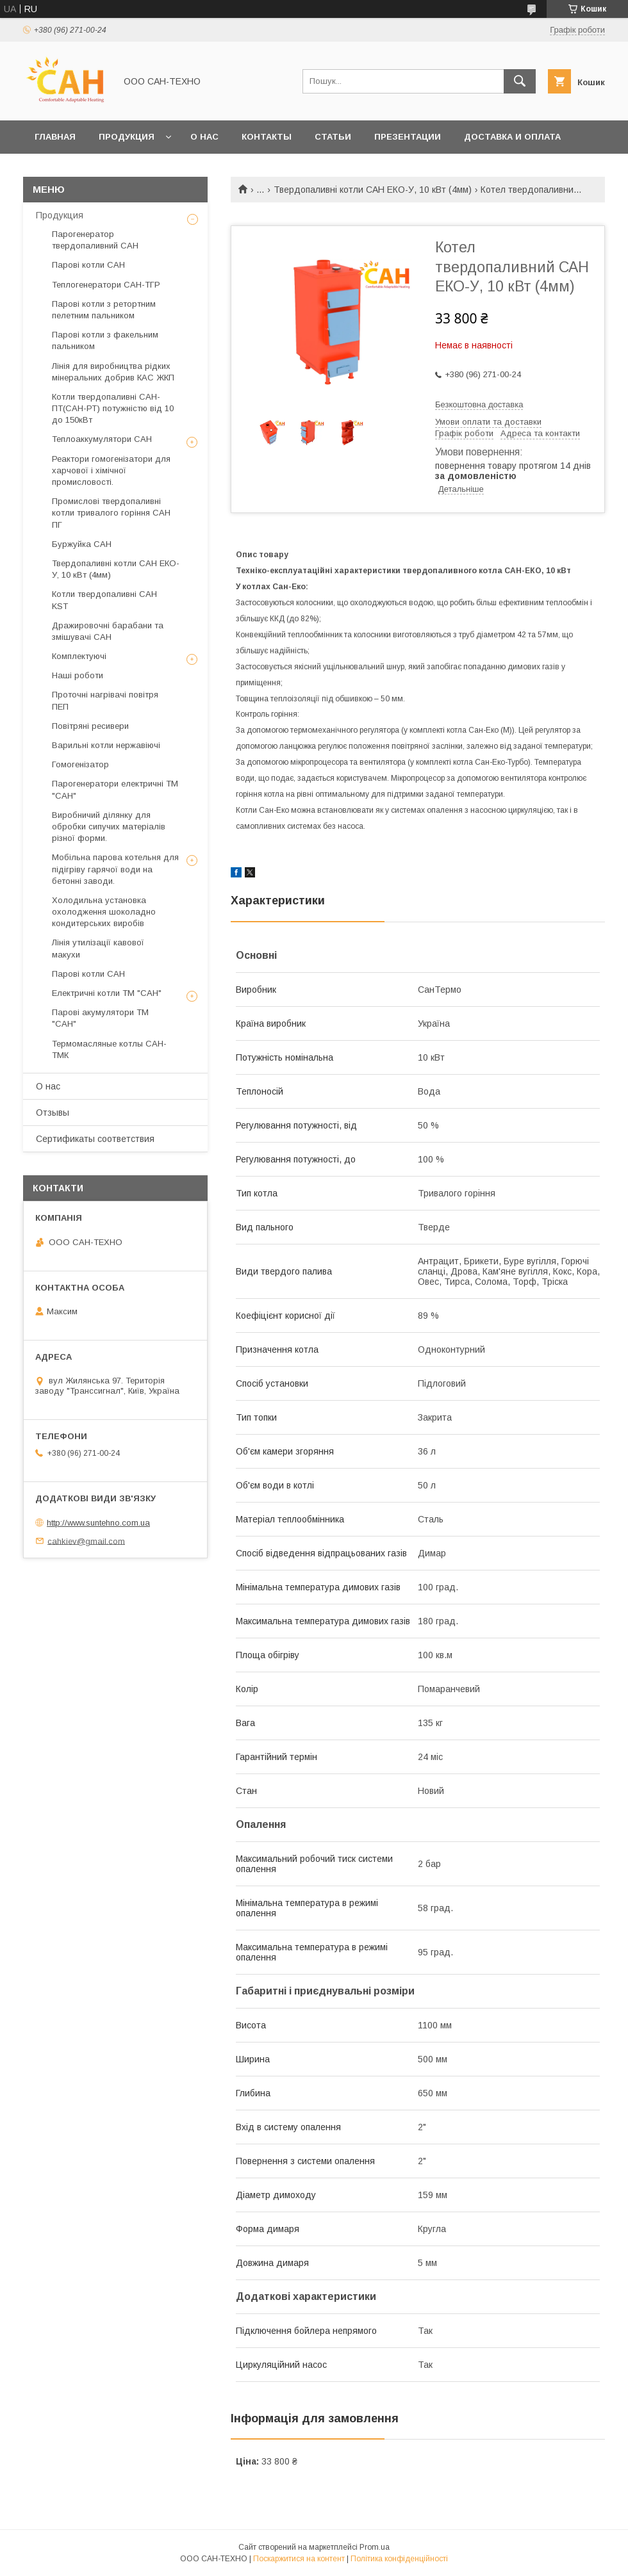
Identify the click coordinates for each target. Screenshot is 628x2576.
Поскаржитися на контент (299, 2558)
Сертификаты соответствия (95, 1139)
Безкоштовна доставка (479, 404)
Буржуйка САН (82, 544)
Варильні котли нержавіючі (106, 745)
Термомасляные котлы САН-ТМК (109, 1049)
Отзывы (52, 1112)
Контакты (267, 137)
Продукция (126, 137)
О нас (204, 137)
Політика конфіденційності (399, 2558)
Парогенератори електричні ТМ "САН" (115, 789)
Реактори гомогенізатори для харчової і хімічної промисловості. (111, 470)
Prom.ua (374, 2547)
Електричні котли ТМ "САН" (106, 993)
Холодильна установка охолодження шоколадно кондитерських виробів (104, 911)
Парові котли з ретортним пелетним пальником (104, 309)
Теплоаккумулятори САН (102, 439)
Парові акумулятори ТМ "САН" (100, 1018)
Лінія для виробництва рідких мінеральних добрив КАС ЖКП (113, 371)
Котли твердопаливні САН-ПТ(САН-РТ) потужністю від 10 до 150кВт (113, 408)
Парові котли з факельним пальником (105, 340)
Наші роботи (77, 675)
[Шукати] (520, 81)
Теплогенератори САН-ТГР (106, 284)
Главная (55, 137)
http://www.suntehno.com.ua (98, 1523)
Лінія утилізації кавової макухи (98, 948)
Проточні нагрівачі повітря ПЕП (105, 700)
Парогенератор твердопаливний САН (95, 239)
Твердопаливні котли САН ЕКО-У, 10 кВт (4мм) (373, 189)
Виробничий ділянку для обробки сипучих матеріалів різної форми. (108, 826)
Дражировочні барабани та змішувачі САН (107, 631)
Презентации (407, 137)
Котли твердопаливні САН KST (104, 599)
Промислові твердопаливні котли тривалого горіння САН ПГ (111, 512)
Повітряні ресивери (90, 726)
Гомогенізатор (80, 764)
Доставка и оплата (512, 137)
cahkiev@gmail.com (86, 1540)
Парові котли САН (88, 265)
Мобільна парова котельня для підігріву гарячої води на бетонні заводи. (115, 868)
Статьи (333, 137)
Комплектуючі (79, 656)
